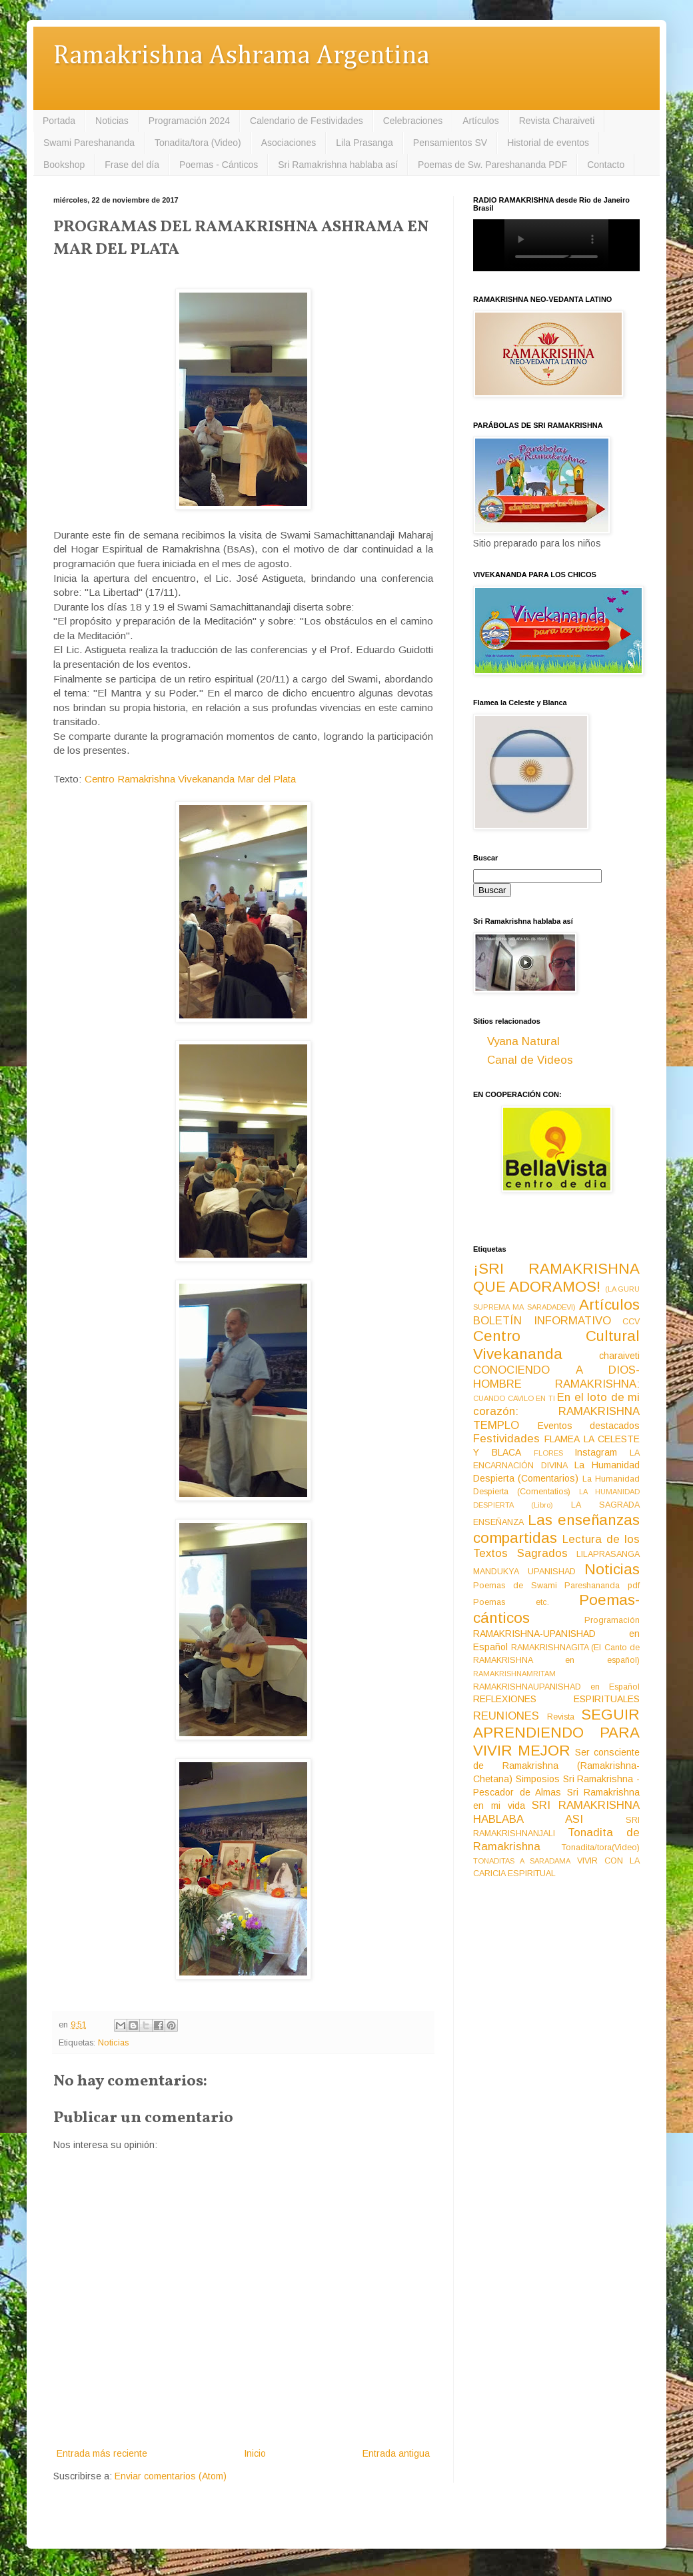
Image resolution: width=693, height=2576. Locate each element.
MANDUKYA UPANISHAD (524, 1571)
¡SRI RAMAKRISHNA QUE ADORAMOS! (556, 1277)
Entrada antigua (396, 2453)
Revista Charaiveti (557, 120)
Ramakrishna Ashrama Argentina (241, 56)
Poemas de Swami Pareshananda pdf (556, 1585)
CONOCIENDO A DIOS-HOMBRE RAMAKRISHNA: (556, 1377)
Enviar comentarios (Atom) (171, 2476)
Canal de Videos (530, 1060)
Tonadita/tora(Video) (601, 1847)
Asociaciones (289, 142)
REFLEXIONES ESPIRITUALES (556, 1699)
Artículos (480, 120)
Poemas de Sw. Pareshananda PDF (492, 164)
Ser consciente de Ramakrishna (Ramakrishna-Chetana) (556, 1765)
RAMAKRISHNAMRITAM (514, 1674)
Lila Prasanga (364, 142)
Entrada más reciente (102, 2453)
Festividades (506, 1438)
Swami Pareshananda (89, 142)
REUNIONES (506, 1716)
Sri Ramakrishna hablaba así (338, 164)
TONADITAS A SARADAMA (521, 1861)
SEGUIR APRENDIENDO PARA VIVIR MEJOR (556, 1732)
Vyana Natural (523, 1041)
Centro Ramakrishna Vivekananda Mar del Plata (190, 778)
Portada (59, 120)
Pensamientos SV (450, 142)
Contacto (605, 164)
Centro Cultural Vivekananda (556, 1345)
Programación (612, 1620)
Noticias (112, 120)
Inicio (255, 2453)
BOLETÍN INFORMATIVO (542, 1320)
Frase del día (132, 164)
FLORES (548, 1453)
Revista (560, 1717)
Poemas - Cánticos (218, 164)
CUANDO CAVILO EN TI (514, 1398)
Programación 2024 (189, 120)
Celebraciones (413, 120)
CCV (631, 1321)
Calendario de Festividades (306, 120)
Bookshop (64, 164)
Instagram (595, 1452)
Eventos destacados (589, 1425)
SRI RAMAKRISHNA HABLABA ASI (556, 1812)
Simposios (538, 1779)
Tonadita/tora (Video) (198, 142)
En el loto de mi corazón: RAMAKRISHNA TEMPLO (556, 1411)
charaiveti (619, 1355)
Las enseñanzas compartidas (556, 1529)
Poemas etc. (511, 1602)
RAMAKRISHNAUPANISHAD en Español (556, 1687)
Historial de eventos (548, 142)
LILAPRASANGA (608, 1554)
